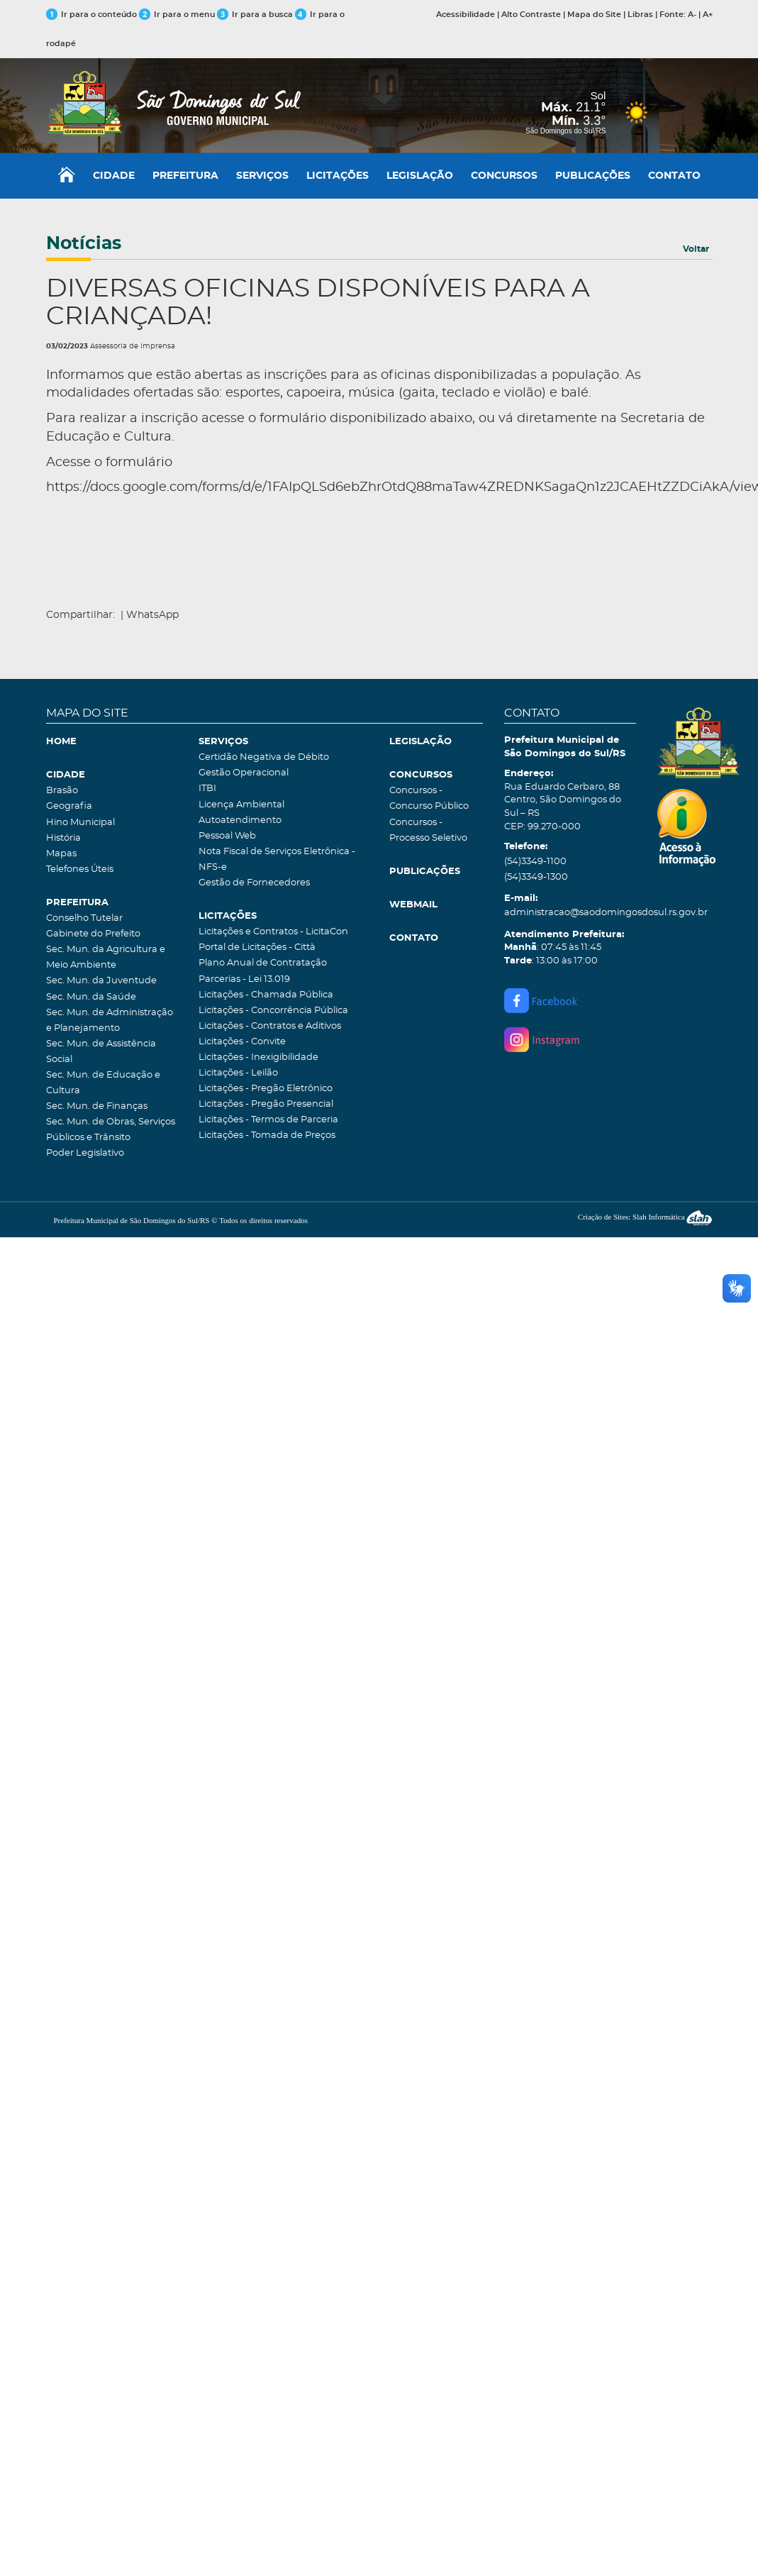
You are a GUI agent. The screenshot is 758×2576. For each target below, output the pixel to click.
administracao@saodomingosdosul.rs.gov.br (570, 912)
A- (692, 14)
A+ (708, 14)
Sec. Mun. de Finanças (96, 1106)
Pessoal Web (227, 836)
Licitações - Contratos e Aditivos (270, 1026)
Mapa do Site (594, 14)
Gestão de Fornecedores (254, 883)
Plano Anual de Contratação (263, 963)
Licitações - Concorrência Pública (273, 1010)
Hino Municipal (80, 822)
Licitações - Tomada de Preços (267, 1135)
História (63, 838)
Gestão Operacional (244, 773)
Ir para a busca (255, 14)
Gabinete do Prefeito (93, 934)
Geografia (69, 806)
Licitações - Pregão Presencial (266, 1104)
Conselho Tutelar (84, 918)
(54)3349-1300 (536, 877)
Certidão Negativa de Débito (264, 757)
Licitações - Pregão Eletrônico (266, 1088)
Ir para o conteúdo (91, 14)
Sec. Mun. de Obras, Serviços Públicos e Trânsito (110, 1129)
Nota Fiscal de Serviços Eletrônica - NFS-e (277, 859)
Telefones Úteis (79, 869)
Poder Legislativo (85, 1153)
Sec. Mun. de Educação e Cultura (103, 1083)
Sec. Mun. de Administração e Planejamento (109, 1020)
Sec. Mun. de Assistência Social (101, 1051)
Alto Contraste (531, 14)
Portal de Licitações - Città (257, 947)
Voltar (696, 249)
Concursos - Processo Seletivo (428, 830)
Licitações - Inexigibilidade (258, 1057)
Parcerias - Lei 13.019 (244, 979)
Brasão (62, 790)
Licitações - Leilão (238, 1073)
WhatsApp (152, 615)
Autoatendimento (240, 820)
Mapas (61, 853)
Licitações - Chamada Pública (266, 995)
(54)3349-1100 (535, 861)
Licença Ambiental (241, 804)
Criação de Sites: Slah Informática (645, 1216)
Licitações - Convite (242, 1041)
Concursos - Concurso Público (429, 798)
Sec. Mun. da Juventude (101, 980)
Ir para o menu (178, 14)
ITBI (207, 788)
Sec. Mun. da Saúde (91, 997)
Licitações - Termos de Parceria (268, 1119)
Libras (640, 14)
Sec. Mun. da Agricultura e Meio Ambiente (105, 957)
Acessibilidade (465, 14)
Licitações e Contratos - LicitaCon (273, 931)
